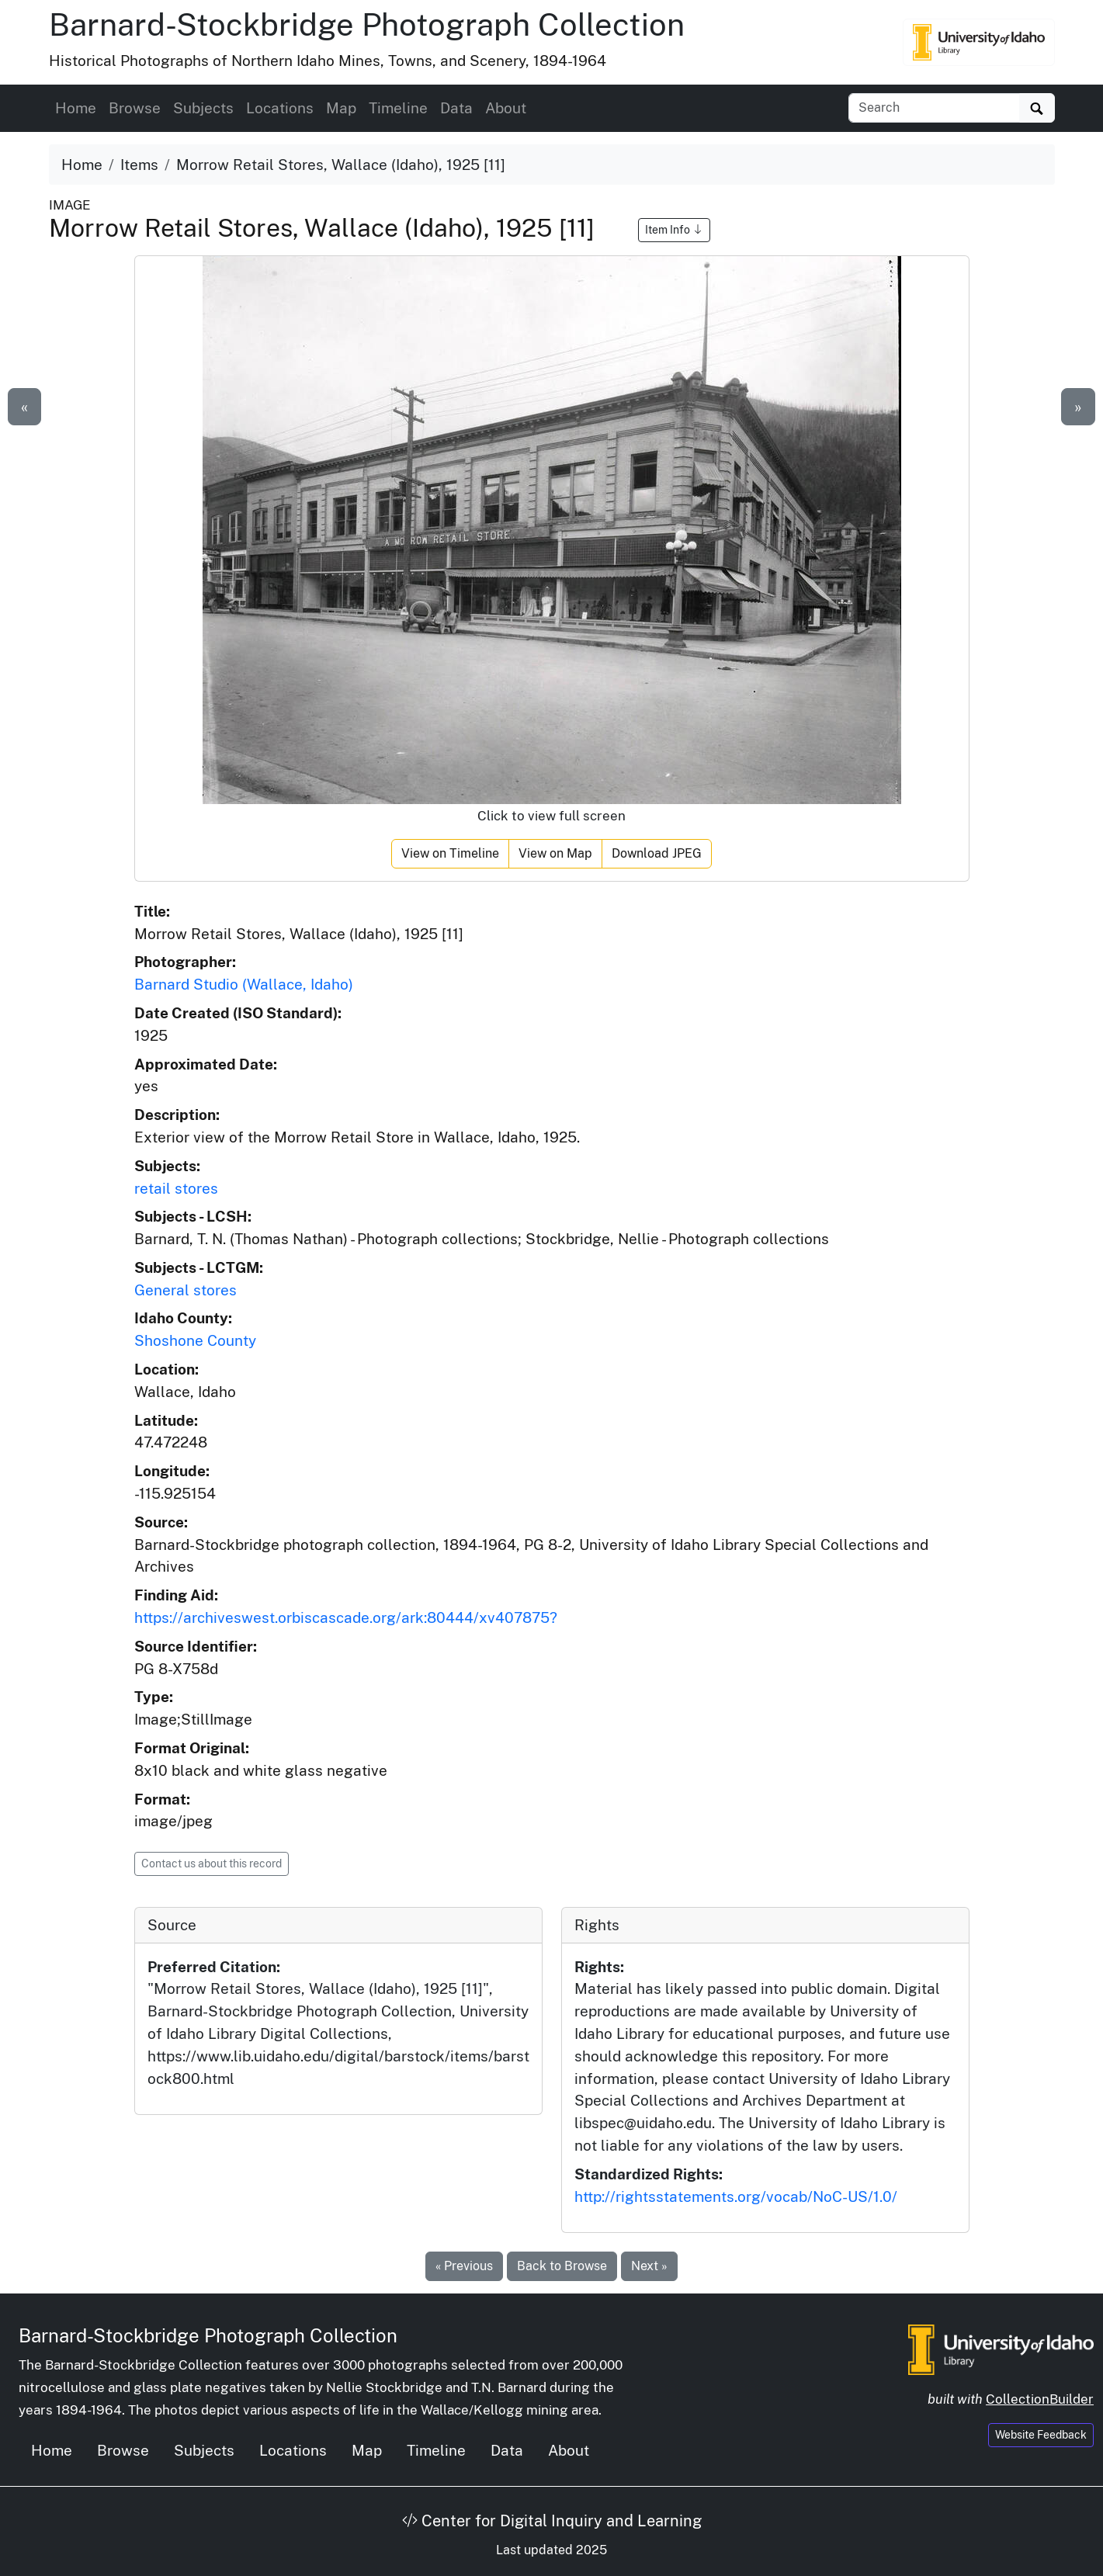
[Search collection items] (934, 108)
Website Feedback (1041, 2435)
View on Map (555, 853)
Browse (135, 107)
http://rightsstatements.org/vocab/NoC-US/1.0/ (735, 2196)
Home (75, 107)
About (505, 107)
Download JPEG (657, 853)
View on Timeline (450, 853)
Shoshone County (195, 1340)
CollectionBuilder (1040, 2399)
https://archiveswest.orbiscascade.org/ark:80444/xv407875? (345, 1617)
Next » (649, 2266)
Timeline (398, 107)
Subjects (203, 107)
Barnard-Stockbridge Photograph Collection (367, 24)
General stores (185, 1289)
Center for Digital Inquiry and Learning (552, 2521)
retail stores (176, 1188)
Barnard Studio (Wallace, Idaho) (243, 984)
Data (456, 107)
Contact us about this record (211, 1863)
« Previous (464, 2266)
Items (139, 164)
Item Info (674, 230)
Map (341, 107)
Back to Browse (562, 2266)
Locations (280, 107)
